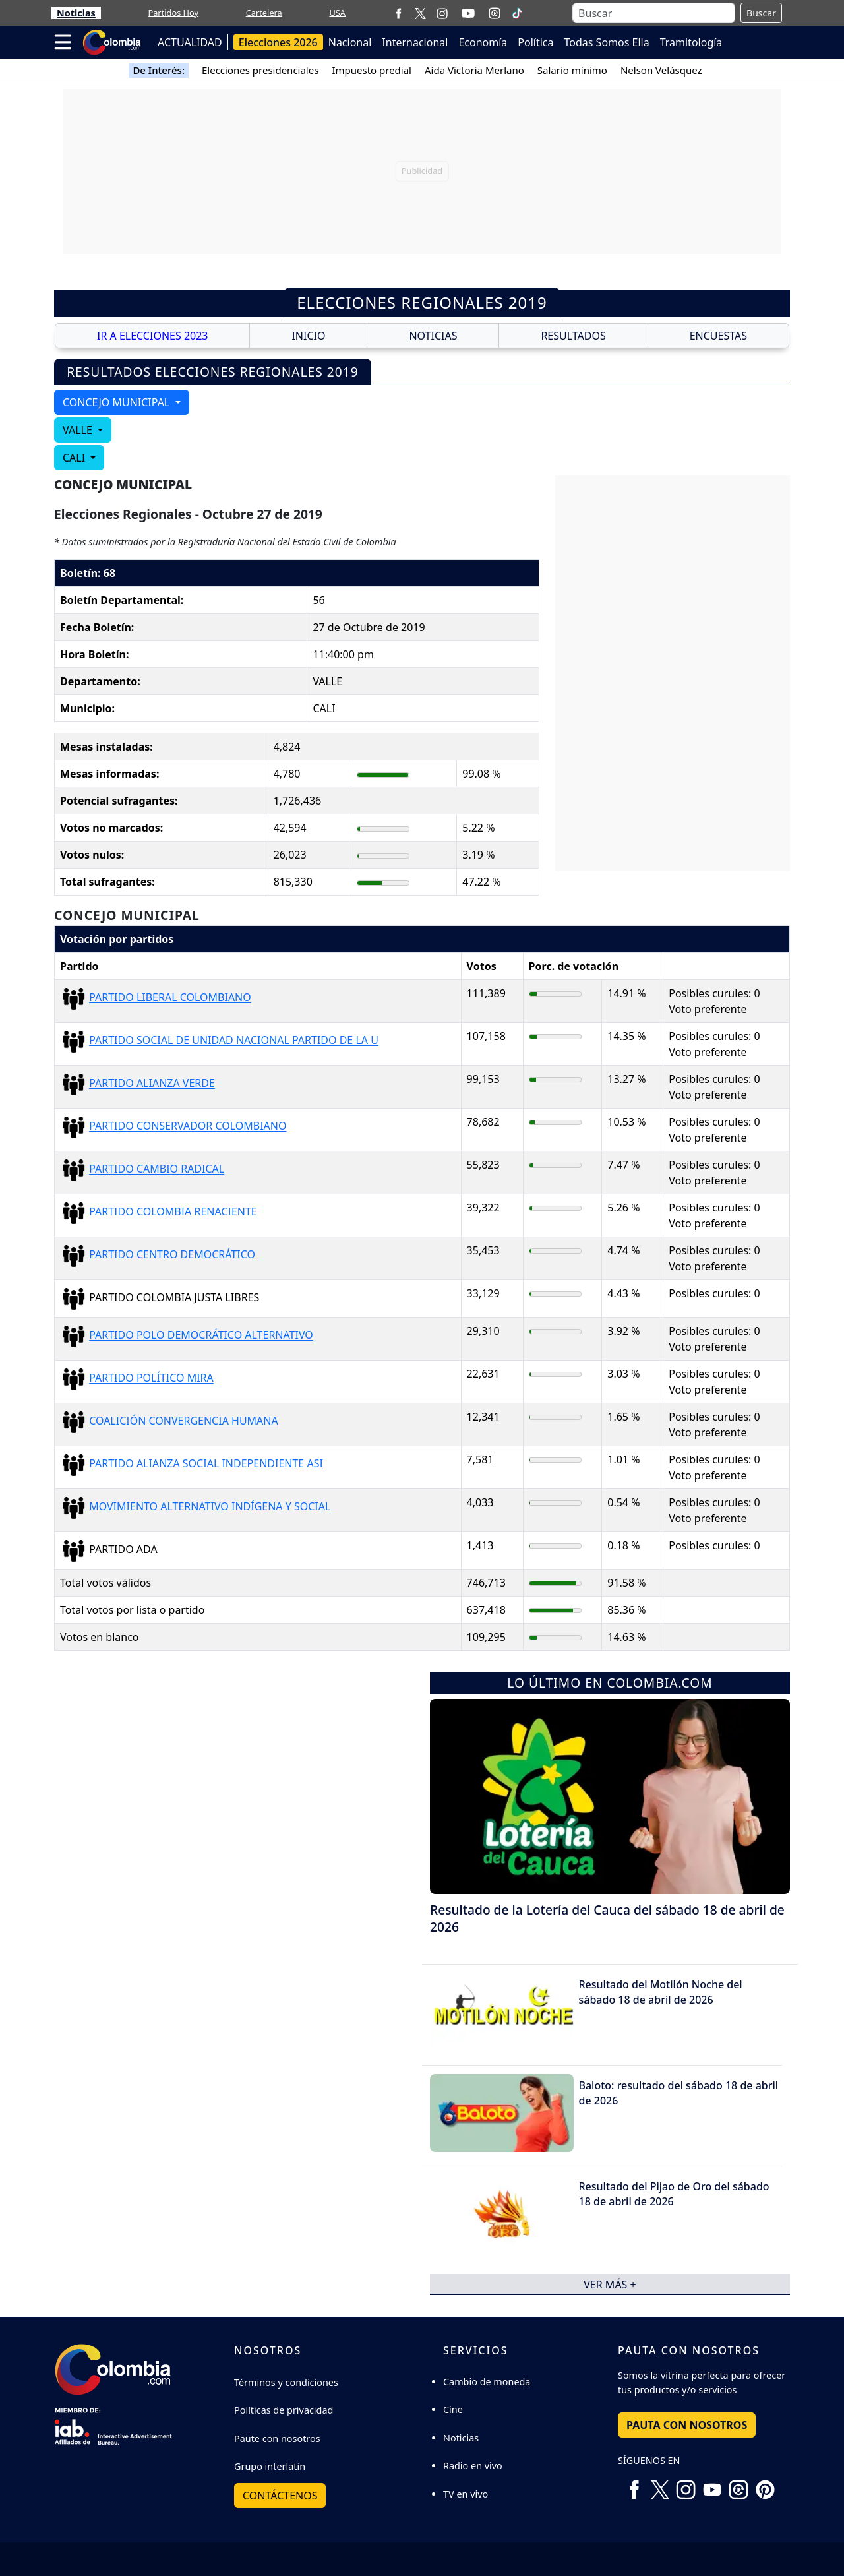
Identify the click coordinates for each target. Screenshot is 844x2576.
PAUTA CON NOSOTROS (686, 2425)
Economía (482, 42)
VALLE (79, 430)
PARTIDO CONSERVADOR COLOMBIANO (187, 1126)
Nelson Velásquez (661, 70)
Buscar (761, 13)
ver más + (610, 2284)
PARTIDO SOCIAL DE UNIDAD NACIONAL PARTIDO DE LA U (233, 1040)
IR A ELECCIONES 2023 (152, 335)
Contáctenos (280, 2495)
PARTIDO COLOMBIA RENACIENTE (173, 1212)
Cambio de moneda (486, 2382)
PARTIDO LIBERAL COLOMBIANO (170, 998)
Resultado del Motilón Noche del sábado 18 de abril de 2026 (660, 1991)
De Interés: (159, 70)
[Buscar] (653, 13)
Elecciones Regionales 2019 (422, 302)
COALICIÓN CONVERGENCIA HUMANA (183, 1421)
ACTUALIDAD (190, 42)
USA (337, 12)
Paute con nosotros (277, 2438)
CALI (75, 457)
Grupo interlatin (269, 2466)
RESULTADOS (573, 335)
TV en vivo (465, 2494)
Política (535, 42)
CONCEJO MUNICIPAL (117, 402)
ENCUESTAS (718, 335)
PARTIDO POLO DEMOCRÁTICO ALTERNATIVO (201, 1335)
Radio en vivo (472, 2465)
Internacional (415, 42)
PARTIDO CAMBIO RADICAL (156, 1169)
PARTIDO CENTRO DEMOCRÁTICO (172, 1255)
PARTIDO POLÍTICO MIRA (151, 1378)
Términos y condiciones (286, 2382)
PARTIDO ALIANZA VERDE (152, 1083)
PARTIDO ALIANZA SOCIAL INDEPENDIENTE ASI (206, 1464)
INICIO (308, 335)
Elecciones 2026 (278, 42)
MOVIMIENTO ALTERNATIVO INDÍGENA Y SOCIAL (209, 1507)
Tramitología (691, 42)
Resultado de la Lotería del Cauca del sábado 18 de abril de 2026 (607, 1918)
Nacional (350, 42)
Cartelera (264, 12)
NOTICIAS (433, 335)
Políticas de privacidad (283, 2410)
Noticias (76, 13)
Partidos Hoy (173, 12)
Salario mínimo (572, 70)
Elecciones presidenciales (260, 70)
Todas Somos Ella (606, 42)
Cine (453, 2409)
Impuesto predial (371, 70)
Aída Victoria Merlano (474, 70)
